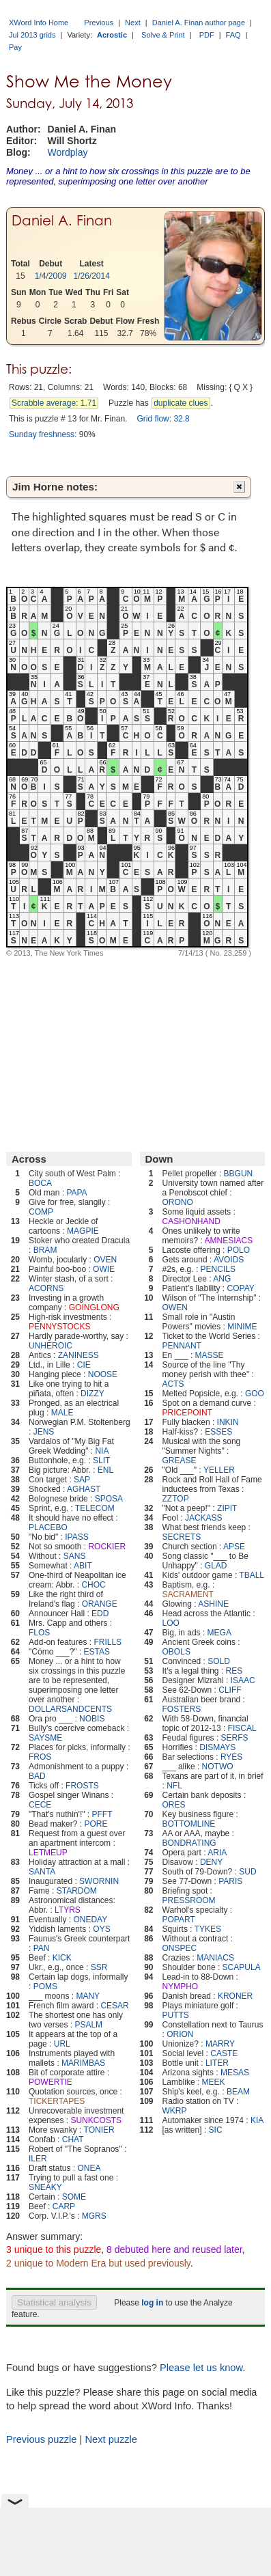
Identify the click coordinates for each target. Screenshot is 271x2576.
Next (133, 22)
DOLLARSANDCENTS (70, 1709)
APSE (234, 1546)
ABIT (83, 1565)
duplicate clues (181, 403)
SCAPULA (242, 1967)
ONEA (88, 2168)
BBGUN (238, 1173)
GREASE (179, 1460)
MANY (88, 1996)
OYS (101, 1929)
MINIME (242, 1326)
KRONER (235, 1996)
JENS (44, 1432)
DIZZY (92, 1393)
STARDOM (77, 1891)
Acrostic (112, 35)
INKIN (228, 1422)
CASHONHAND (191, 1221)
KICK (62, 1958)
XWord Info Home (38, 22)
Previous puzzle (41, 2439)
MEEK (213, 2082)
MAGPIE (83, 1231)
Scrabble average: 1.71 (54, 403)
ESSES (218, 1432)
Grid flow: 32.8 (163, 419)
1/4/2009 (51, 276)
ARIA (217, 1852)
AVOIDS (229, 1259)
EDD (100, 1613)
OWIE (104, 1269)
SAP (82, 1479)
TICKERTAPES (57, 2101)
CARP (64, 2206)
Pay (15, 47)
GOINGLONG (94, 1307)
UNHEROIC (50, 1346)
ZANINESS (78, 1355)
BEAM (238, 2091)
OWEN (175, 1307)
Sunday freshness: (42, 434)
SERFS (234, 1738)
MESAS (234, 2072)
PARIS (230, 1881)
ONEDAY (90, 1919)
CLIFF (229, 1690)
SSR (99, 1967)
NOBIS (91, 1718)
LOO (171, 1623)
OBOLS (176, 1652)
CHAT (73, 2139)
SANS (74, 1556)
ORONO (177, 1202)
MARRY (220, 2044)
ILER (38, 2158)
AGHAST (83, 1489)
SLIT (101, 1460)
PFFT (102, 1814)
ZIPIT (227, 1508)
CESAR (114, 2005)
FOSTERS (181, 1709)
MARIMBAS (83, 2063)
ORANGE (99, 1604)
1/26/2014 (92, 276)
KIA (257, 2120)
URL (62, 2044)
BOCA (40, 1183)
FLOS (39, 1632)
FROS (40, 1757)
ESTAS (97, 1652)
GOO (254, 1393)
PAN (41, 1948)
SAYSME (45, 1738)
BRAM (45, 1250)
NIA (102, 1451)
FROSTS (82, 1785)
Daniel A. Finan (62, 220)
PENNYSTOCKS (59, 1326)
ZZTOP (175, 1499)
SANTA (42, 1871)
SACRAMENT (188, 1594)
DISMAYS (217, 1747)
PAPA (76, 1192)
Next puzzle (111, 2439)
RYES (231, 1757)
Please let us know (201, 2367)
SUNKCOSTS (96, 2120)
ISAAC (243, 1680)
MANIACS (215, 1958)
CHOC (93, 1585)
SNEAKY (45, 2187)
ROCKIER (107, 1546)
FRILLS (108, 1642)
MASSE (209, 1355)
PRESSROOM (189, 1900)
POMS (45, 1986)
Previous (98, 22)
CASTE (224, 2053)
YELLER (219, 1470)
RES (234, 1671)
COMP (41, 1212)
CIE (84, 1365)
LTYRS (68, 1910)
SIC (216, 2130)
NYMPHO (180, 1986)
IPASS (76, 1537)
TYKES (208, 1929)
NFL (174, 1785)
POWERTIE (50, 2082)
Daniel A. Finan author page (198, 22)
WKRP (174, 2111)
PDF (206, 35)
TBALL (251, 1575)
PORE (95, 1824)
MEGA (219, 1632)
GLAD (216, 1565)
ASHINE (213, 1604)
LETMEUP (48, 1852)
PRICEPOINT (187, 1412)
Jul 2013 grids (32, 35)
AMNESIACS (229, 1240)
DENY (211, 1862)
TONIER (99, 2130)
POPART (178, 1919)
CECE (40, 1805)
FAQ (233, 35)
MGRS (94, 2216)
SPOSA (109, 1499)
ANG (222, 1279)
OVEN (105, 1259)
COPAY (241, 1288)
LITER (217, 2063)
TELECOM (95, 1508)
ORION (180, 2034)
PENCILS (218, 1269)
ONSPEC (179, 1948)
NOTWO (217, 1766)
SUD (247, 1871)
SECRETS (181, 1537)
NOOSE (102, 1374)
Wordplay (68, 152)
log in (152, 2303)
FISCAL (242, 1728)
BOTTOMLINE (189, 1824)
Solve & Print (163, 35)
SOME (74, 2197)
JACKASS (204, 1518)
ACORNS (46, 1288)
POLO (238, 1250)
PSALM (88, 2025)
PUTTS (175, 2015)
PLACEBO (48, 1527)
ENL (105, 1470)
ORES (174, 1805)
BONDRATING (189, 1843)
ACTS (173, 1384)
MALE (62, 1412)
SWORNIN (99, 1881)
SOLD (219, 1661)
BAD (37, 1776)
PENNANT (181, 1346)
